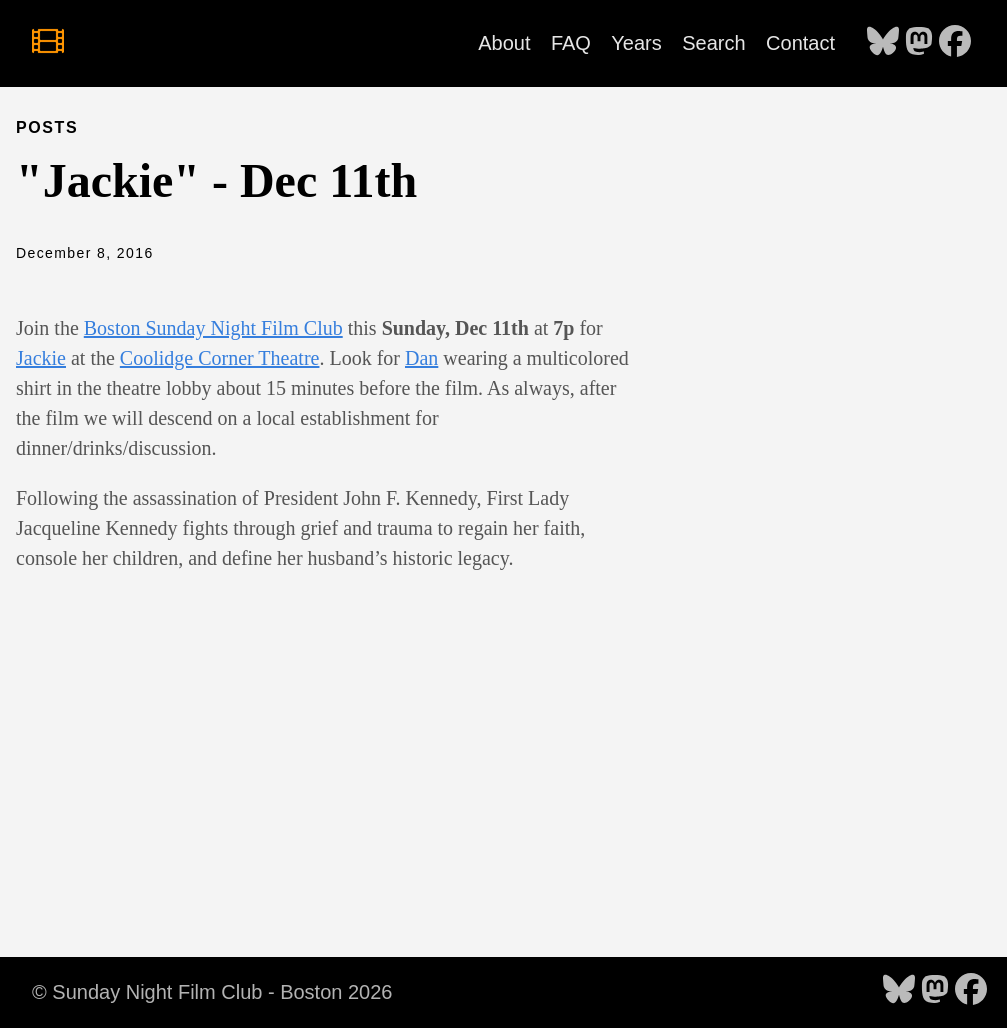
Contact (800, 43)
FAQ (571, 43)
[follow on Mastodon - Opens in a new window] (919, 43)
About (504, 43)
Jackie (41, 358)
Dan (421, 358)
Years (636, 43)
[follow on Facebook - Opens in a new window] (955, 43)
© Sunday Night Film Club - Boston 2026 (212, 992)
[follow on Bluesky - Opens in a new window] (883, 43)
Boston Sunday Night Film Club (213, 328)
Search (713, 43)
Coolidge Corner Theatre (220, 358)
